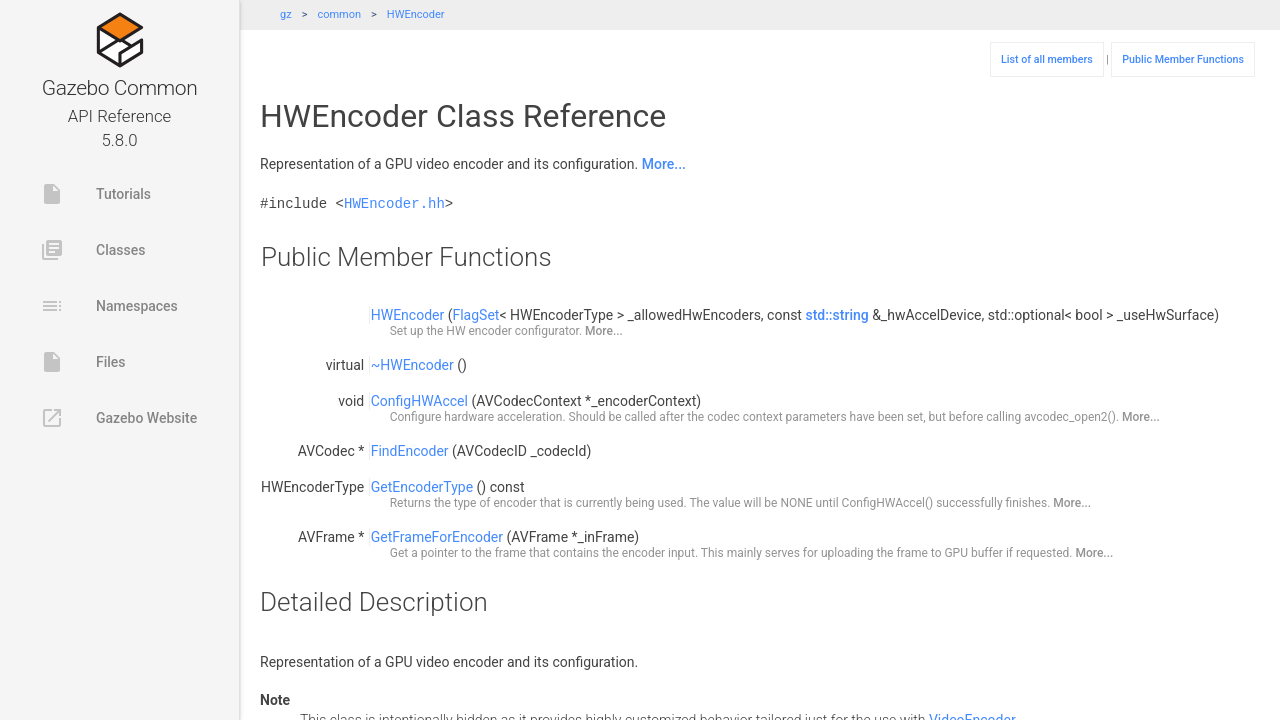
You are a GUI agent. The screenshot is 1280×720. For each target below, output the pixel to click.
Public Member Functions (1183, 59)
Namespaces (109, 306)
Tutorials (95, 194)
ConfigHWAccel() (888, 503)
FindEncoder (410, 451)
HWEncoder (416, 14)
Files (83, 362)
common (339, 14)
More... (664, 164)
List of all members (1047, 59)
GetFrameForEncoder (437, 537)
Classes (92, 250)
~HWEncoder (412, 365)
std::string (836, 315)
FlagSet (475, 315)
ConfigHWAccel (419, 401)
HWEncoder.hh (394, 203)
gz (286, 14)
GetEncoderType (422, 487)
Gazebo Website (118, 418)
